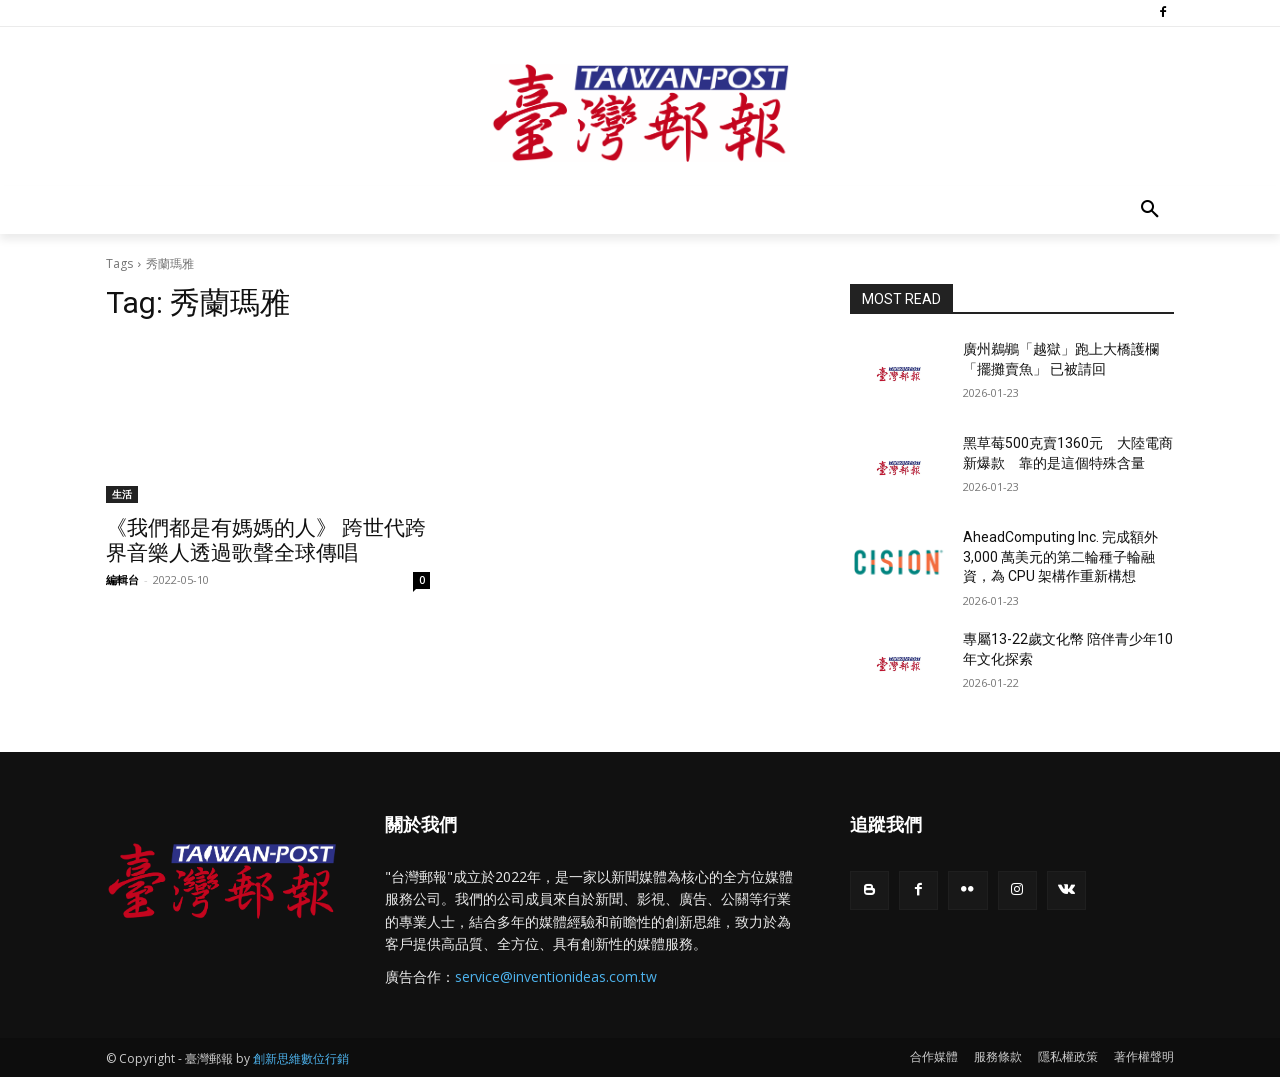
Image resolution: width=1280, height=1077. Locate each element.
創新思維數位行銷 (301, 1058)
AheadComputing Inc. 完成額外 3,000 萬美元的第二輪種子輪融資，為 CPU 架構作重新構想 (1060, 556)
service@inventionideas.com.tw (556, 976)
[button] (1150, 210)
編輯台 (122, 579)
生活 (122, 494)
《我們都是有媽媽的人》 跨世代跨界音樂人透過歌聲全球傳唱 (266, 540)
